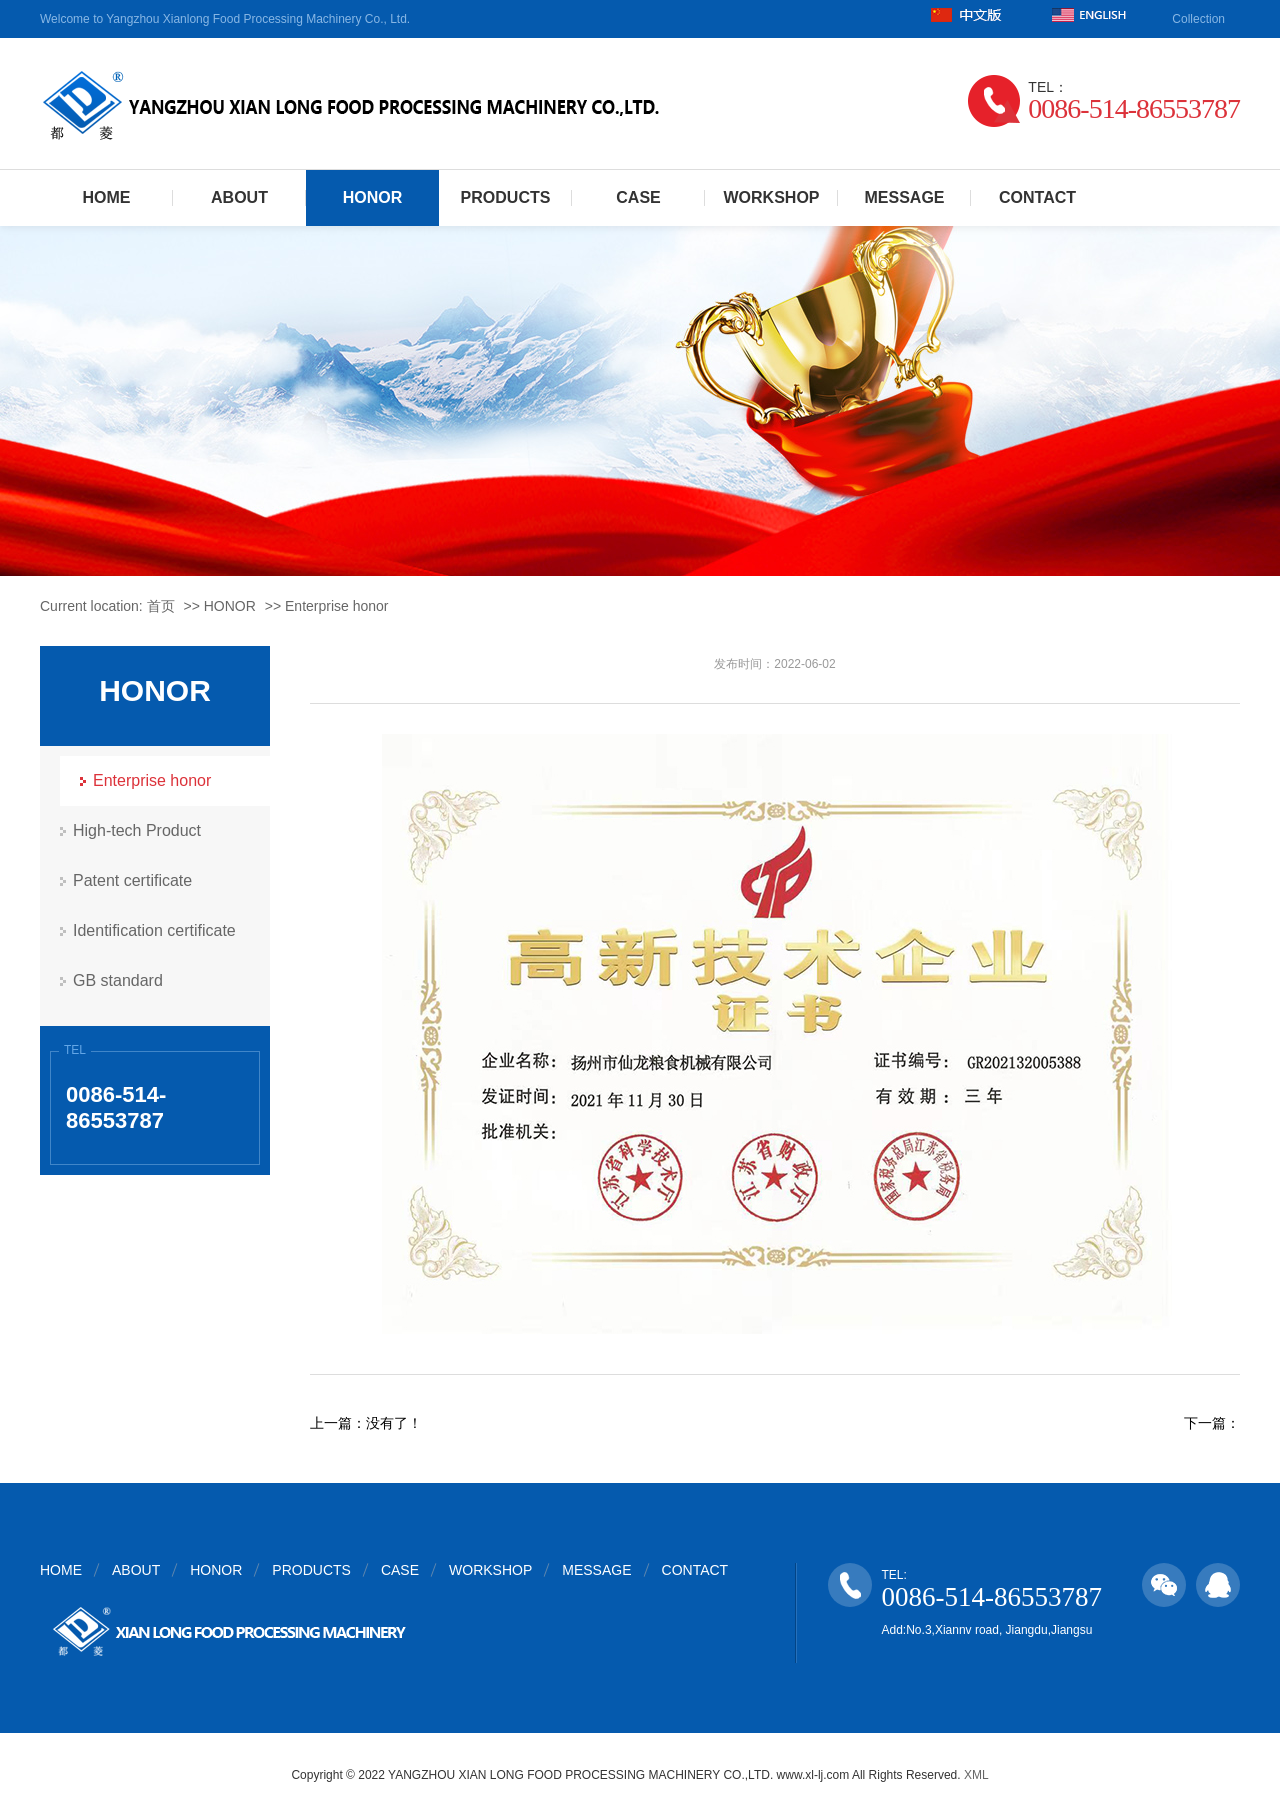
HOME (107, 197)
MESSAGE (904, 197)
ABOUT (239, 197)
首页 (161, 606)
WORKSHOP (772, 197)
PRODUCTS (506, 197)
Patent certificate (132, 880)
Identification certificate (154, 930)
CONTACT (1037, 197)
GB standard (118, 980)
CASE (638, 197)
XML (976, 1775)
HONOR (373, 197)
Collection (1198, 19)
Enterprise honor (337, 606)
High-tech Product (137, 830)
